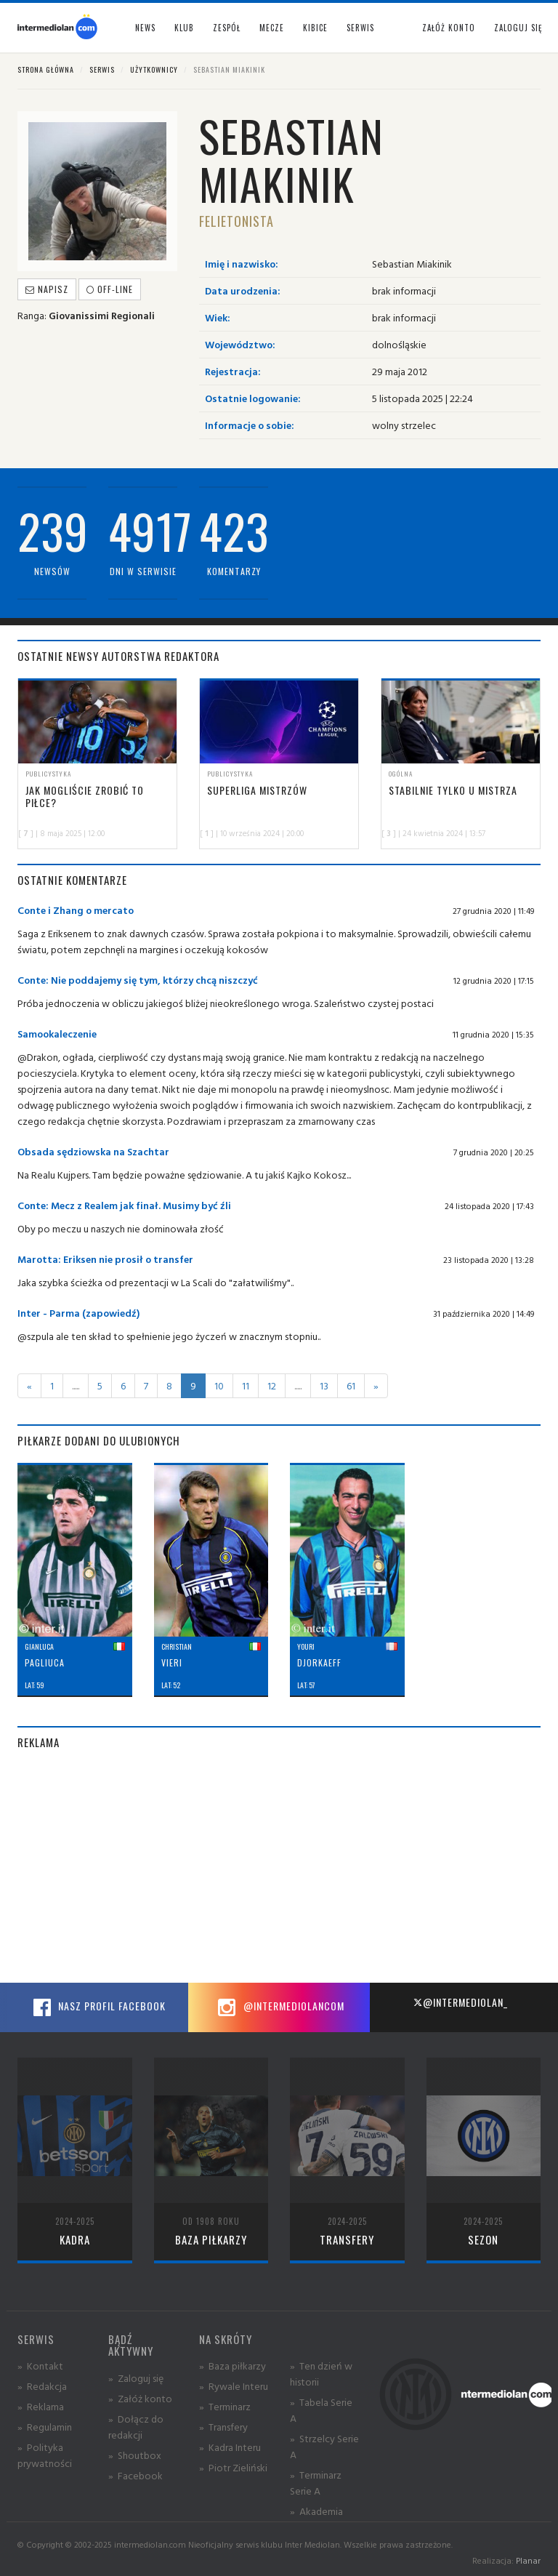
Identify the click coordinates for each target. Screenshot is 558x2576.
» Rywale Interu (233, 2386)
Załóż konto (448, 27)
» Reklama (40, 2406)
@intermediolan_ (460, 2002)
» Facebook (135, 2475)
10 (219, 1385)
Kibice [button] (315, 27)
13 (324, 1385)
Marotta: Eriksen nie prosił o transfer (105, 1259)
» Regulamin (44, 2426)
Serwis (102, 69)
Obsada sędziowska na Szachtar (93, 1151)
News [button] (145, 27)
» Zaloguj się (135, 2378)
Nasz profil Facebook (97, 2007)
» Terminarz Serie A (315, 2482)
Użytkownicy (154, 69)
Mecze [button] (271, 27)
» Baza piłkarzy (232, 2365)
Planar (528, 2560)
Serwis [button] (360, 27)
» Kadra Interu (230, 2447)
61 (351, 1385)
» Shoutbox (134, 2455)
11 (245, 1385)
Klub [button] (184, 27)
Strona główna (45, 69)
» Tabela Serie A (321, 2409)
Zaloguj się (518, 27)
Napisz (46, 289)
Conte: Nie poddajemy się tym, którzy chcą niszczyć (137, 979)
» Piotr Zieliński (233, 2467)
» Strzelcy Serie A (324, 2446)
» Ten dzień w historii (321, 2373)
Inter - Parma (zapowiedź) (78, 1312)
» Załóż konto (140, 2398)
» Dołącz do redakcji (135, 2426)
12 (271, 1385)
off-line (109, 289)
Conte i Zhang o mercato (75, 910)
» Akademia (316, 2511)
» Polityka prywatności (44, 2455)
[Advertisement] (279, 1866)
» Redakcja (42, 2386)
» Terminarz (225, 2406)
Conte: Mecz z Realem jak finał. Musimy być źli (124, 1205)
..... (75, 1385)
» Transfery (223, 2426)
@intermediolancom (279, 2007)
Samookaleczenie (57, 1033)
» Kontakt (40, 2365)
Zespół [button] (226, 27)
